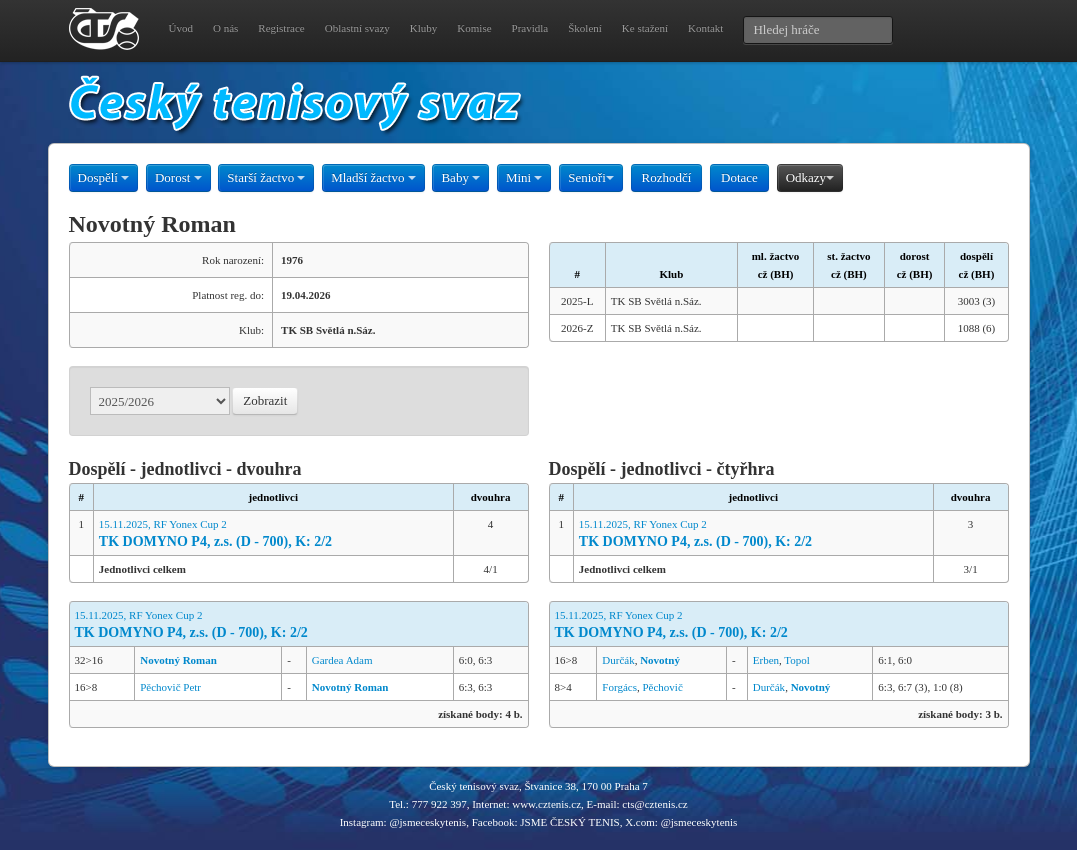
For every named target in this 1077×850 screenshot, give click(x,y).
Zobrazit (265, 400)
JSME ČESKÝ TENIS (569, 822)
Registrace (281, 28)
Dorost (178, 177)
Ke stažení (645, 28)
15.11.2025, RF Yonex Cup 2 (273, 534)
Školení (585, 28)
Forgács (619, 687)
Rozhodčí (667, 177)
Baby (460, 177)
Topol (797, 660)
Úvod (181, 28)
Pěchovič (662, 687)
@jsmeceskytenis (427, 822)
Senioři (591, 177)
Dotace (739, 177)
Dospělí (104, 177)
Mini (524, 177)
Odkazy (810, 177)
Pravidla (530, 28)
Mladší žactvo (373, 177)
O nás (225, 28)
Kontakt (705, 28)
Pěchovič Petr (170, 687)
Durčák (618, 660)
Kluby (424, 28)
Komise (474, 28)
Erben (766, 660)
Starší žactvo (266, 177)
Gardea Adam (342, 660)
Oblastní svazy (357, 28)
